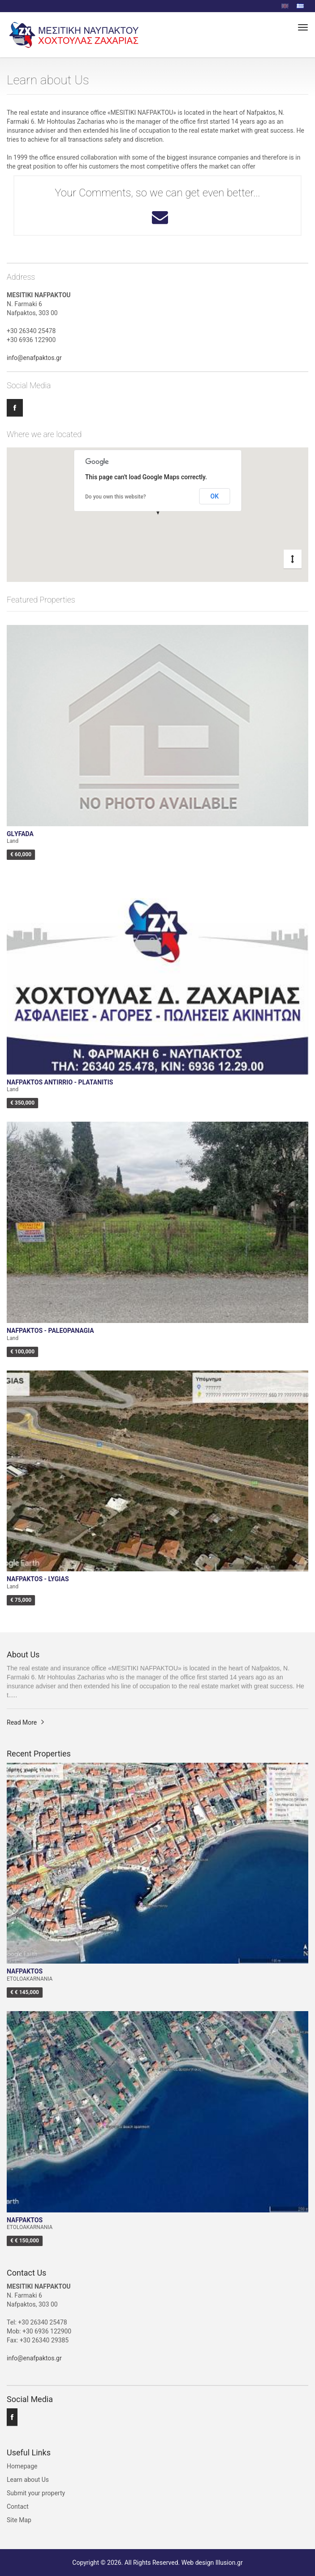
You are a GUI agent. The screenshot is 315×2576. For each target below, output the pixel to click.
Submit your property (36, 2493)
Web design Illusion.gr (212, 2562)
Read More (22, 1722)
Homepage (22, 2466)
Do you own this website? (115, 497)
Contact (18, 2506)
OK (215, 496)
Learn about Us (28, 2479)
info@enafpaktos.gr (34, 357)
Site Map (19, 2520)
